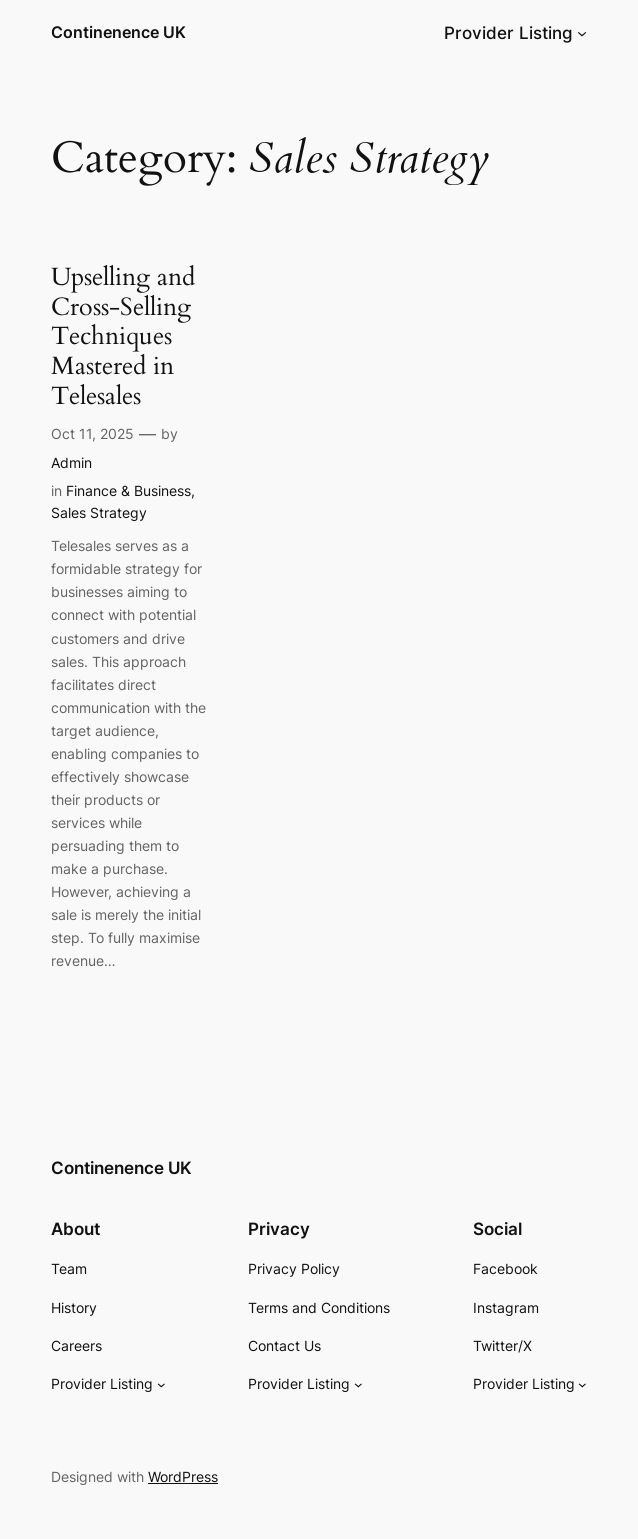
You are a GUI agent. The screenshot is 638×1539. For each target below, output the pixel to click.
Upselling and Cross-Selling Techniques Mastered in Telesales (123, 337)
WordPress (183, 1476)
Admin (71, 462)
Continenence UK (118, 32)
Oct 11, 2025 (92, 433)
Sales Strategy (99, 512)
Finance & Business (128, 490)
